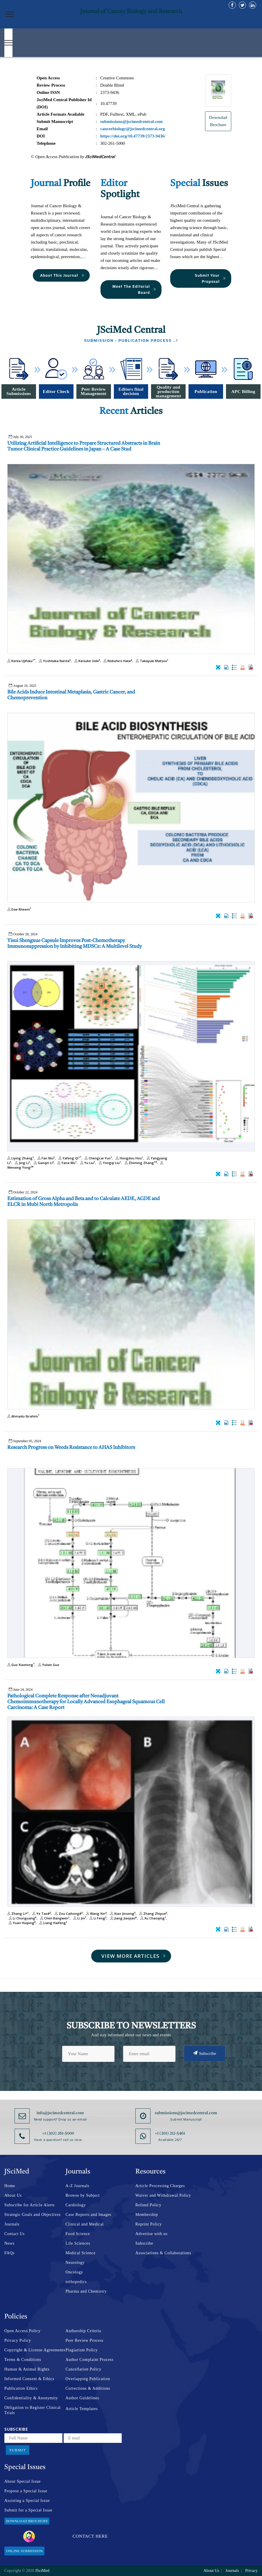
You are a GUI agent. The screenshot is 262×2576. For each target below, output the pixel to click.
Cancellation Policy (83, 2369)
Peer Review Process (85, 2340)
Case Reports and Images (89, 2214)
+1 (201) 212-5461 (170, 2133)
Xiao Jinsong (122, 1913)
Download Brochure (27, 2521)
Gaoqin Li (43, 1163)
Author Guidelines (82, 2398)
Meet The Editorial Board (134, 289)
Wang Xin (96, 1913)
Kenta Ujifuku (21, 661)
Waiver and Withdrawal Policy (163, 2195)
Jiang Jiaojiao (123, 1918)
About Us (13, 2195)
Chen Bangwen (54, 1918)
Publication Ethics (21, 2388)
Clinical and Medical (85, 2224)
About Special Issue (22, 2481)
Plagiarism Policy (82, 2350)
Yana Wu (66, 1163)
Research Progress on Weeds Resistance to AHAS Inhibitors (71, 1447)
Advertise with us (151, 2234)
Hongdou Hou (128, 1158)
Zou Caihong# (68, 1913)
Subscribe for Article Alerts (29, 2205)
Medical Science (81, 2253)
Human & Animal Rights (26, 2369)
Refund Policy (148, 2205)
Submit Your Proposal (210, 278)
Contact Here (65, 2536)
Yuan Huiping (21, 1923)
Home (9, 2186)
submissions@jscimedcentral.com (186, 2113)
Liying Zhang (20, 1158)
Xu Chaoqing (152, 1918)
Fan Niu (45, 1158)
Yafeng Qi (69, 1158)
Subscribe (204, 2053)
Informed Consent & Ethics (29, 2379)
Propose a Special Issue (25, 2491)
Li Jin (79, 1918)
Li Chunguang (22, 1918)
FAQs (9, 2253)
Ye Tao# (41, 1913)
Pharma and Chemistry (86, 2291)
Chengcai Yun (97, 1158)
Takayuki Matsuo (151, 661)
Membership (146, 2214)
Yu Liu (87, 1163)
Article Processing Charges (160, 2186)
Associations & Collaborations (163, 2253)
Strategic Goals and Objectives (32, 2214)
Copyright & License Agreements (34, 2350)
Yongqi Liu (109, 1163)
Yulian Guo (48, 1664)
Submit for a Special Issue (28, 2510)
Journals (11, 2224)
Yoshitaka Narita (54, 661)
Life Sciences (78, 2243)
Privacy (251, 2570)
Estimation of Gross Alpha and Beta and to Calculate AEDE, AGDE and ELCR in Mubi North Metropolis (83, 1201)
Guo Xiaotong (21, 1664)
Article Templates (82, 2409)
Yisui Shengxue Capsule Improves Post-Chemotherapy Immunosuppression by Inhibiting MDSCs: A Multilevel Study (74, 943)
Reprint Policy (148, 2224)
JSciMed (42, 2570)
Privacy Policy (17, 2340)
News (9, 2243)
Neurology (75, 2262)
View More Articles (133, 1956)
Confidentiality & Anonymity (31, 2398)
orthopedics (76, 2282)
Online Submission (24, 2551)
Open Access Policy (22, 2331)
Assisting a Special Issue (27, 2500)
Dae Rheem (19, 909)
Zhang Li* (18, 1913)
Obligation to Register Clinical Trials (32, 2410)
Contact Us (14, 2234)
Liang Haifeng (52, 1923)
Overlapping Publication (88, 2379)
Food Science (78, 2234)
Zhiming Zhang (140, 1163)
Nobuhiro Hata (117, 661)
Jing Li (21, 1163)
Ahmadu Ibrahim (23, 1416)
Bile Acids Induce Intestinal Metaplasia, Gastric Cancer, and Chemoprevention (71, 695)
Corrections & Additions (88, 2388)
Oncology (74, 2272)
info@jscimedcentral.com (60, 2113)
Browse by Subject (83, 2195)
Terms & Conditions (22, 2359)
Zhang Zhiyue (152, 1913)
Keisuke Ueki (86, 661)
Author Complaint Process (90, 2359)
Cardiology (76, 2205)
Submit (17, 2450)
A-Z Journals (77, 2186)
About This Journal (62, 275)
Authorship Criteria (83, 2331)
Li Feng (97, 1918)
